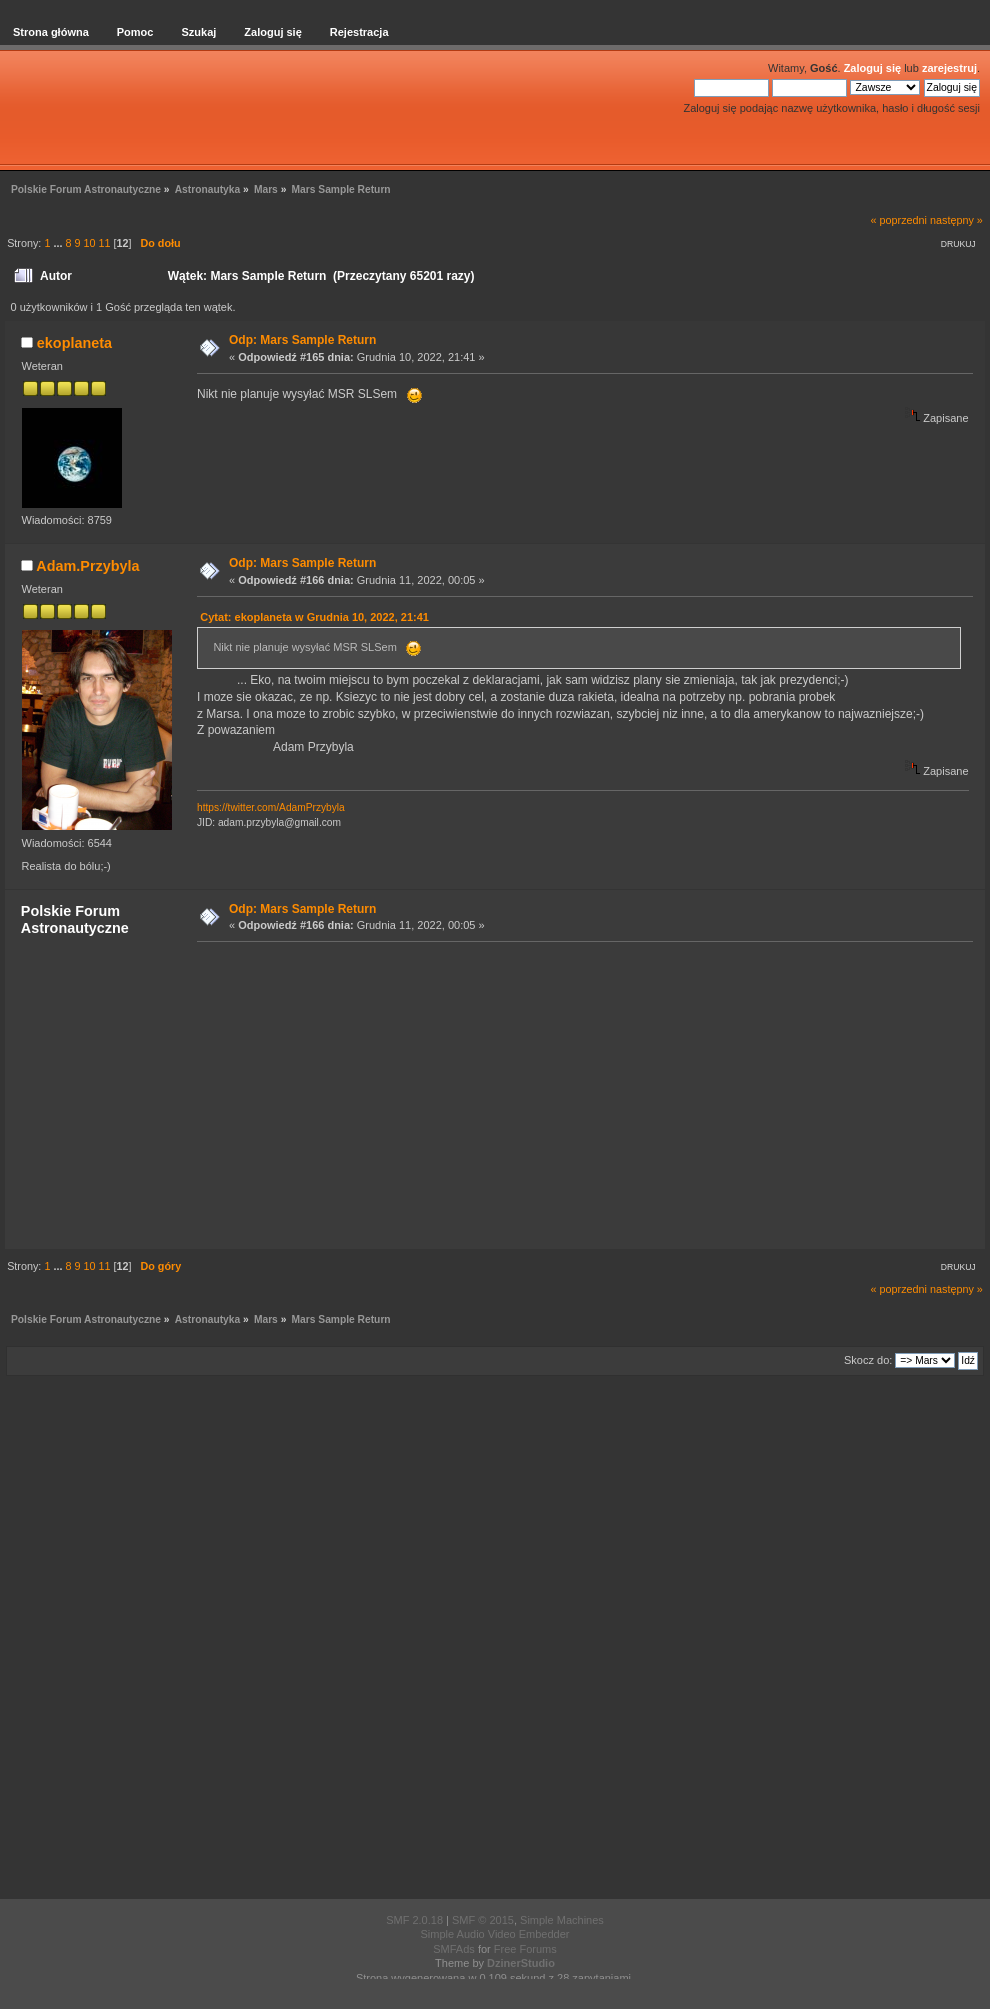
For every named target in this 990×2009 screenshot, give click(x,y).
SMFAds (454, 1949)
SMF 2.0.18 (414, 1920)
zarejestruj (949, 68)
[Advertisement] (579, 1094)
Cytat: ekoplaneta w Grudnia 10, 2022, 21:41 (314, 617)
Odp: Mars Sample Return (302, 340)
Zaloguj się (872, 68)
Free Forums (525, 1949)
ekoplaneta (74, 343)
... (59, 243)
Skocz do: (868, 1360)
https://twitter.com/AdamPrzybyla (271, 807)
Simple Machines (562, 1920)
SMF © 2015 (483, 1920)
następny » (956, 220)
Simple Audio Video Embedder (494, 1934)
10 (89, 243)
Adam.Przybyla (87, 566)
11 (104, 243)
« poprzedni (899, 220)
